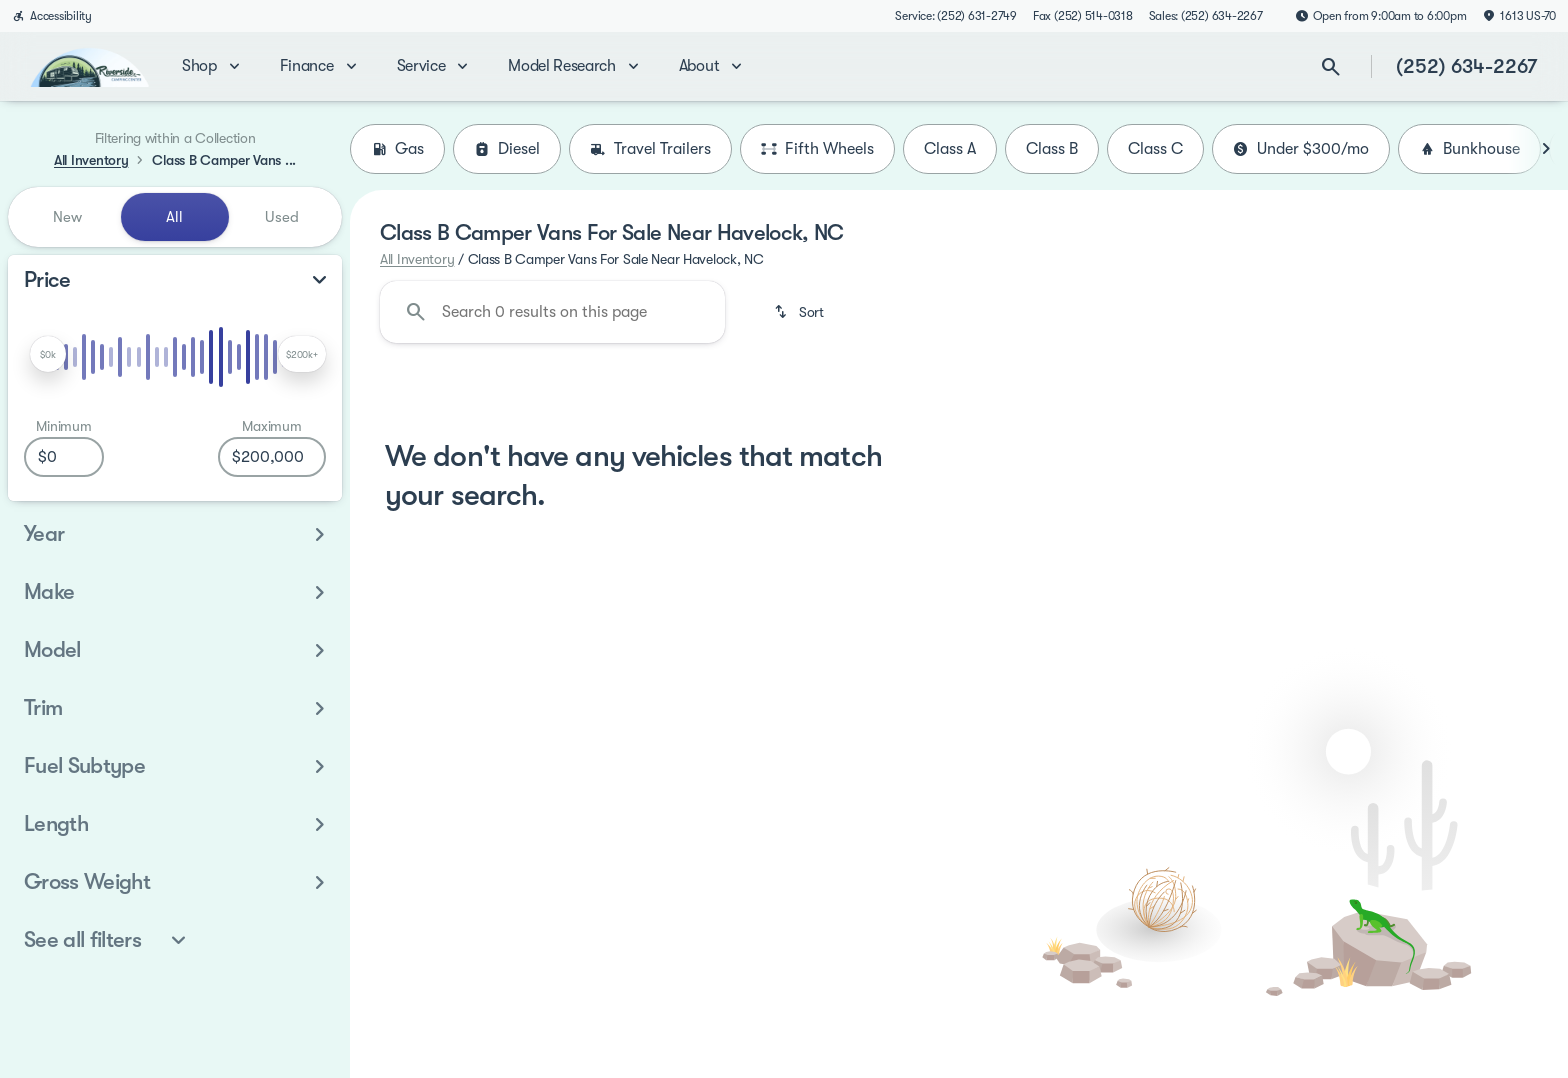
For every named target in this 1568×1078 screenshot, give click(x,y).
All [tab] (174, 217)
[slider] (48, 354)
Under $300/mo (1301, 149)
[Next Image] (1546, 149)
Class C (1155, 149)
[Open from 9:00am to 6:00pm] (1381, 16)
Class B (1052, 149)
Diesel (507, 149)
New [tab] (67, 217)
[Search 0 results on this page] (552, 312)
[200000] (272, 457)
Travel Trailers (650, 149)
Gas (397, 149)
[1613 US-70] (1519, 16)
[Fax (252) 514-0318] (1083, 16)
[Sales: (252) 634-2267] (1206, 16)
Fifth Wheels (817, 149)
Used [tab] (282, 217)
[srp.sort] (800, 312)
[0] (64, 457)
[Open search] (1331, 67)
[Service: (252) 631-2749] (955, 16)
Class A (950, 149)
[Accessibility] (52, 16)
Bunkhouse (1469, 149)
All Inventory (417, 259)
